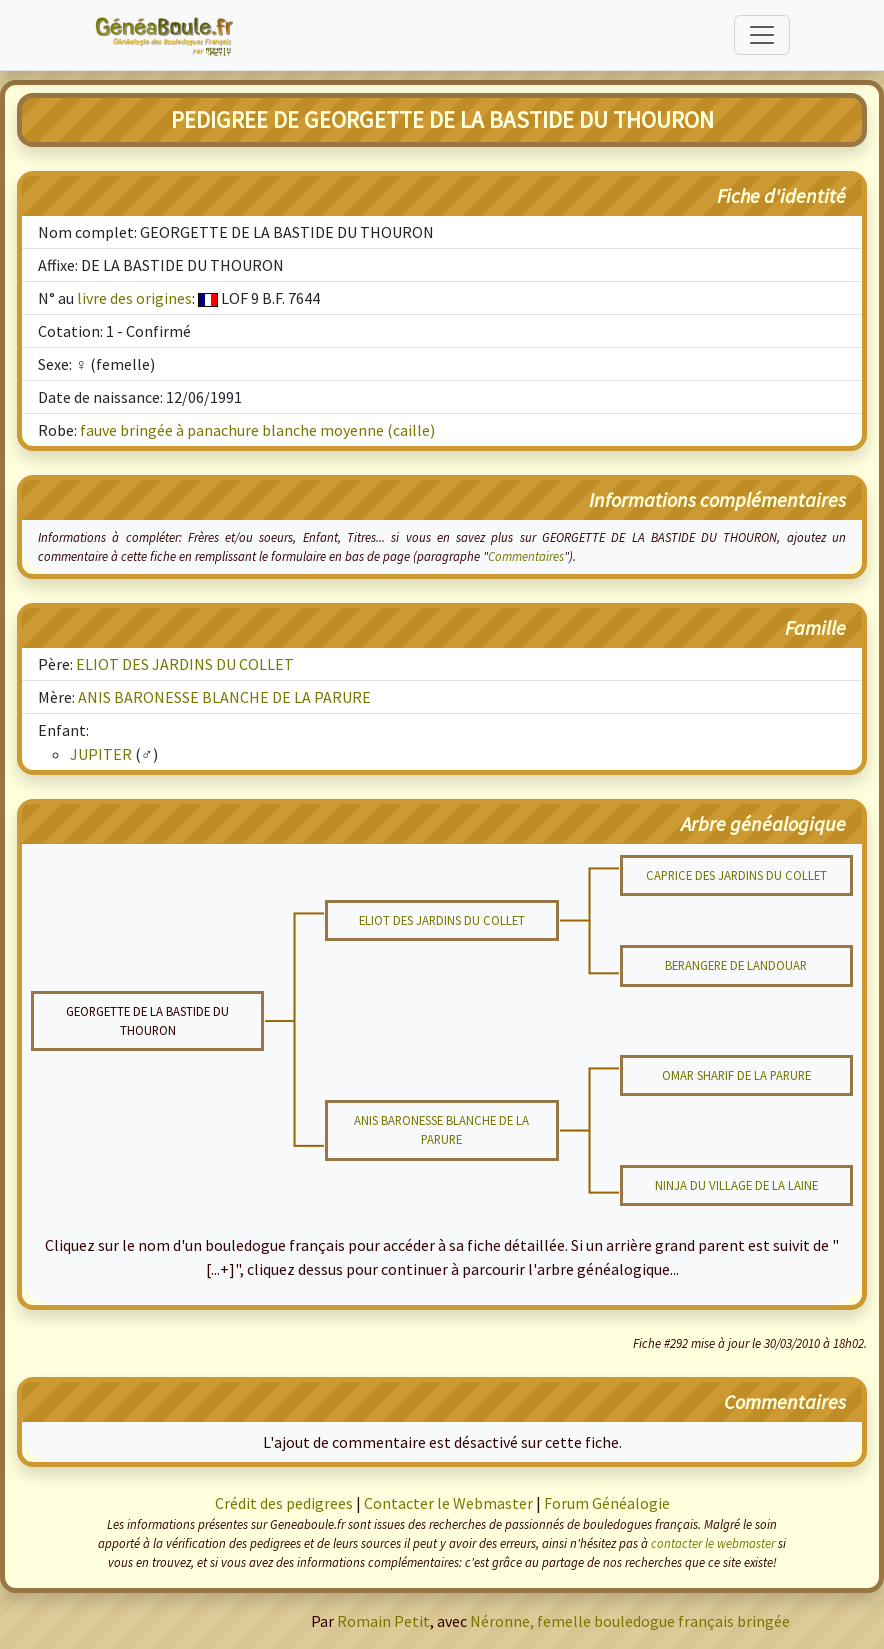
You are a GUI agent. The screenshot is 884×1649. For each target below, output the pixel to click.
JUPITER (101, 754)
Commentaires (526, 556)
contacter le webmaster (713, 1543)
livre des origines (134, 298)
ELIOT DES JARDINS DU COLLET (185, 664)
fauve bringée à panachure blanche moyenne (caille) (257, 430)
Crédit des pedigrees (284, 1503)
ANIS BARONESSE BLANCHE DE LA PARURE (224, 697)
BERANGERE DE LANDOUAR (736, 965)
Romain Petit (383, 1621)
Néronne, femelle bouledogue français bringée (630, 1621)
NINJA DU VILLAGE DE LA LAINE (736, 1185)
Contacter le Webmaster (448, 1503)
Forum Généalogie (607, 1503)
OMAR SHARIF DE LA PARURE (736, 1075)
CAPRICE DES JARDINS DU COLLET (736, 875)
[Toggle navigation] (762, 35)
